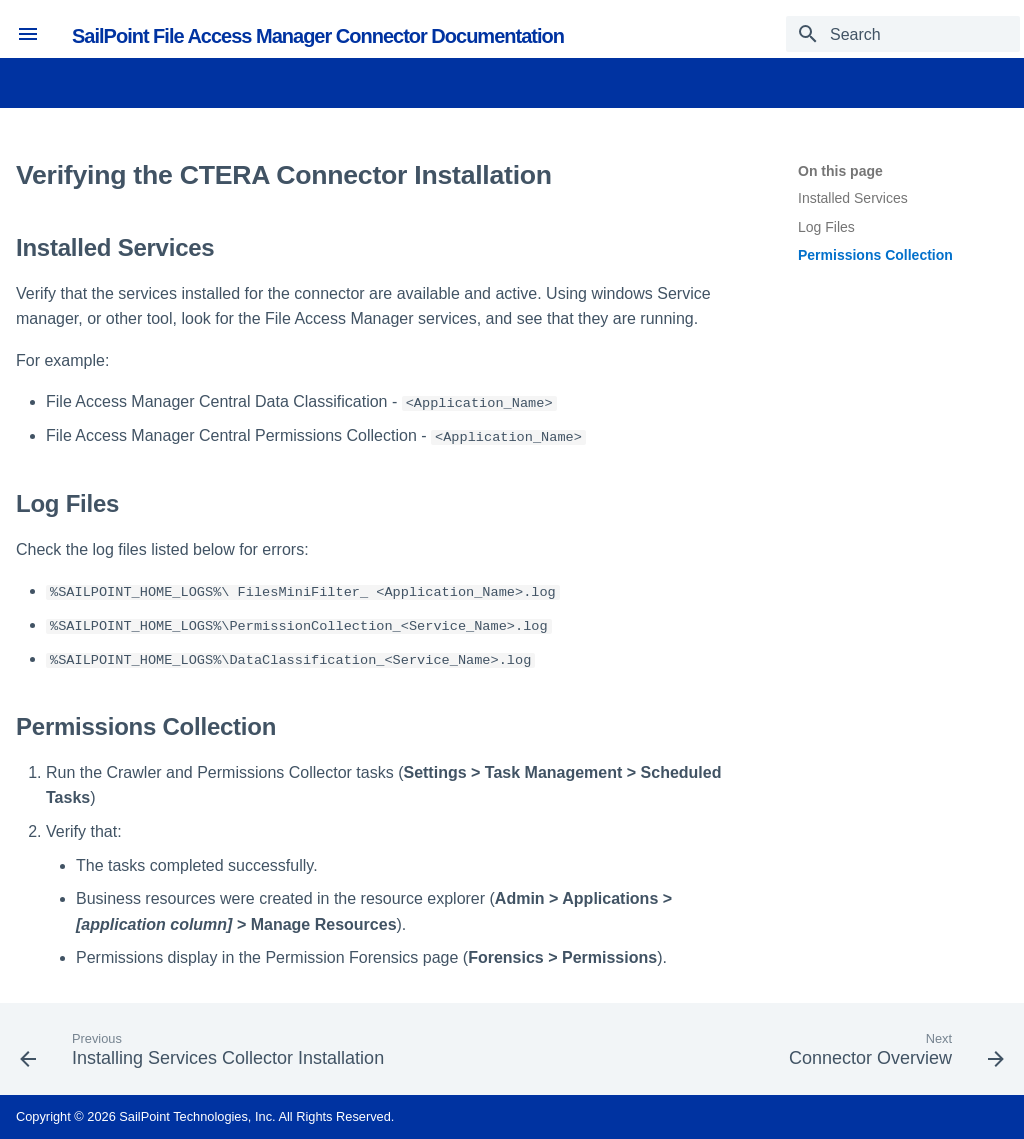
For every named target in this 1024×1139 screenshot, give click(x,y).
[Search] (903, 34)
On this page (840, 171)
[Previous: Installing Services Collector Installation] (206, 1055)
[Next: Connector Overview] (892, 1055)
